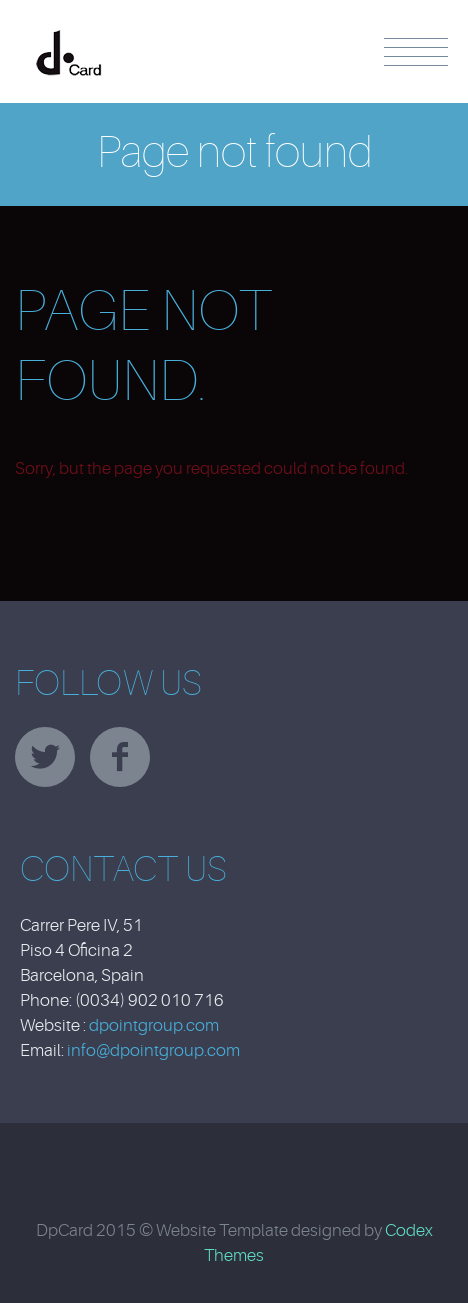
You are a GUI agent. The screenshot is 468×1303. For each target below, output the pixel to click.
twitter (45, 757)
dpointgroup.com (154, 1025)
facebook (120, 757)
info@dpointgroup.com (153, 1050)
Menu (416, 52)
